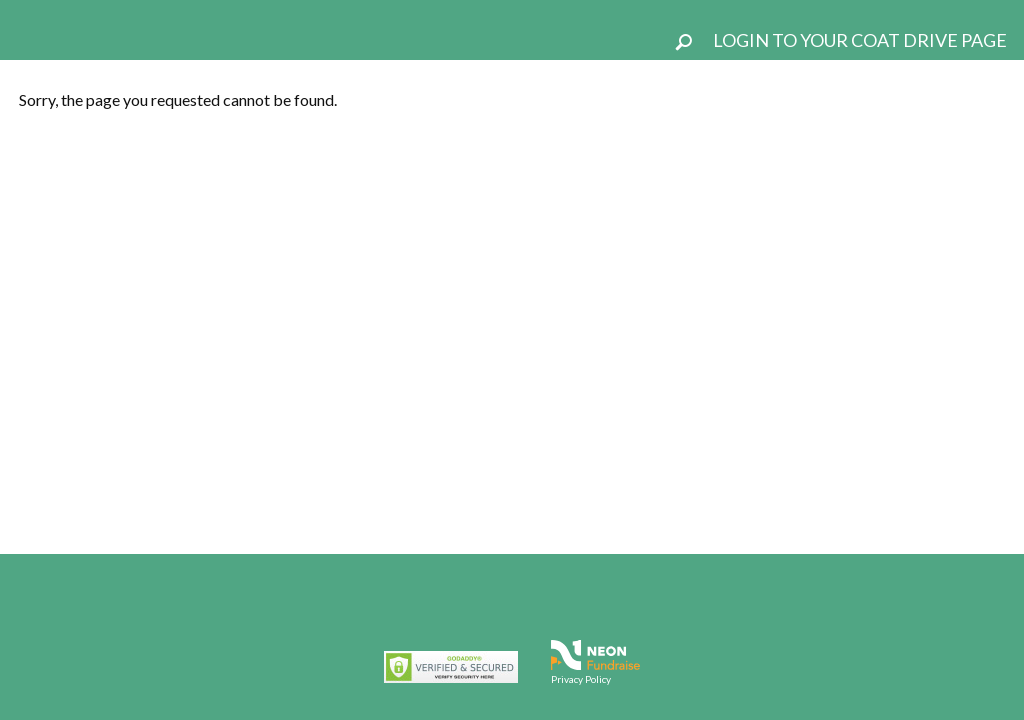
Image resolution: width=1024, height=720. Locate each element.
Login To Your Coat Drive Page (860, 40)
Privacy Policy (581, 679)
